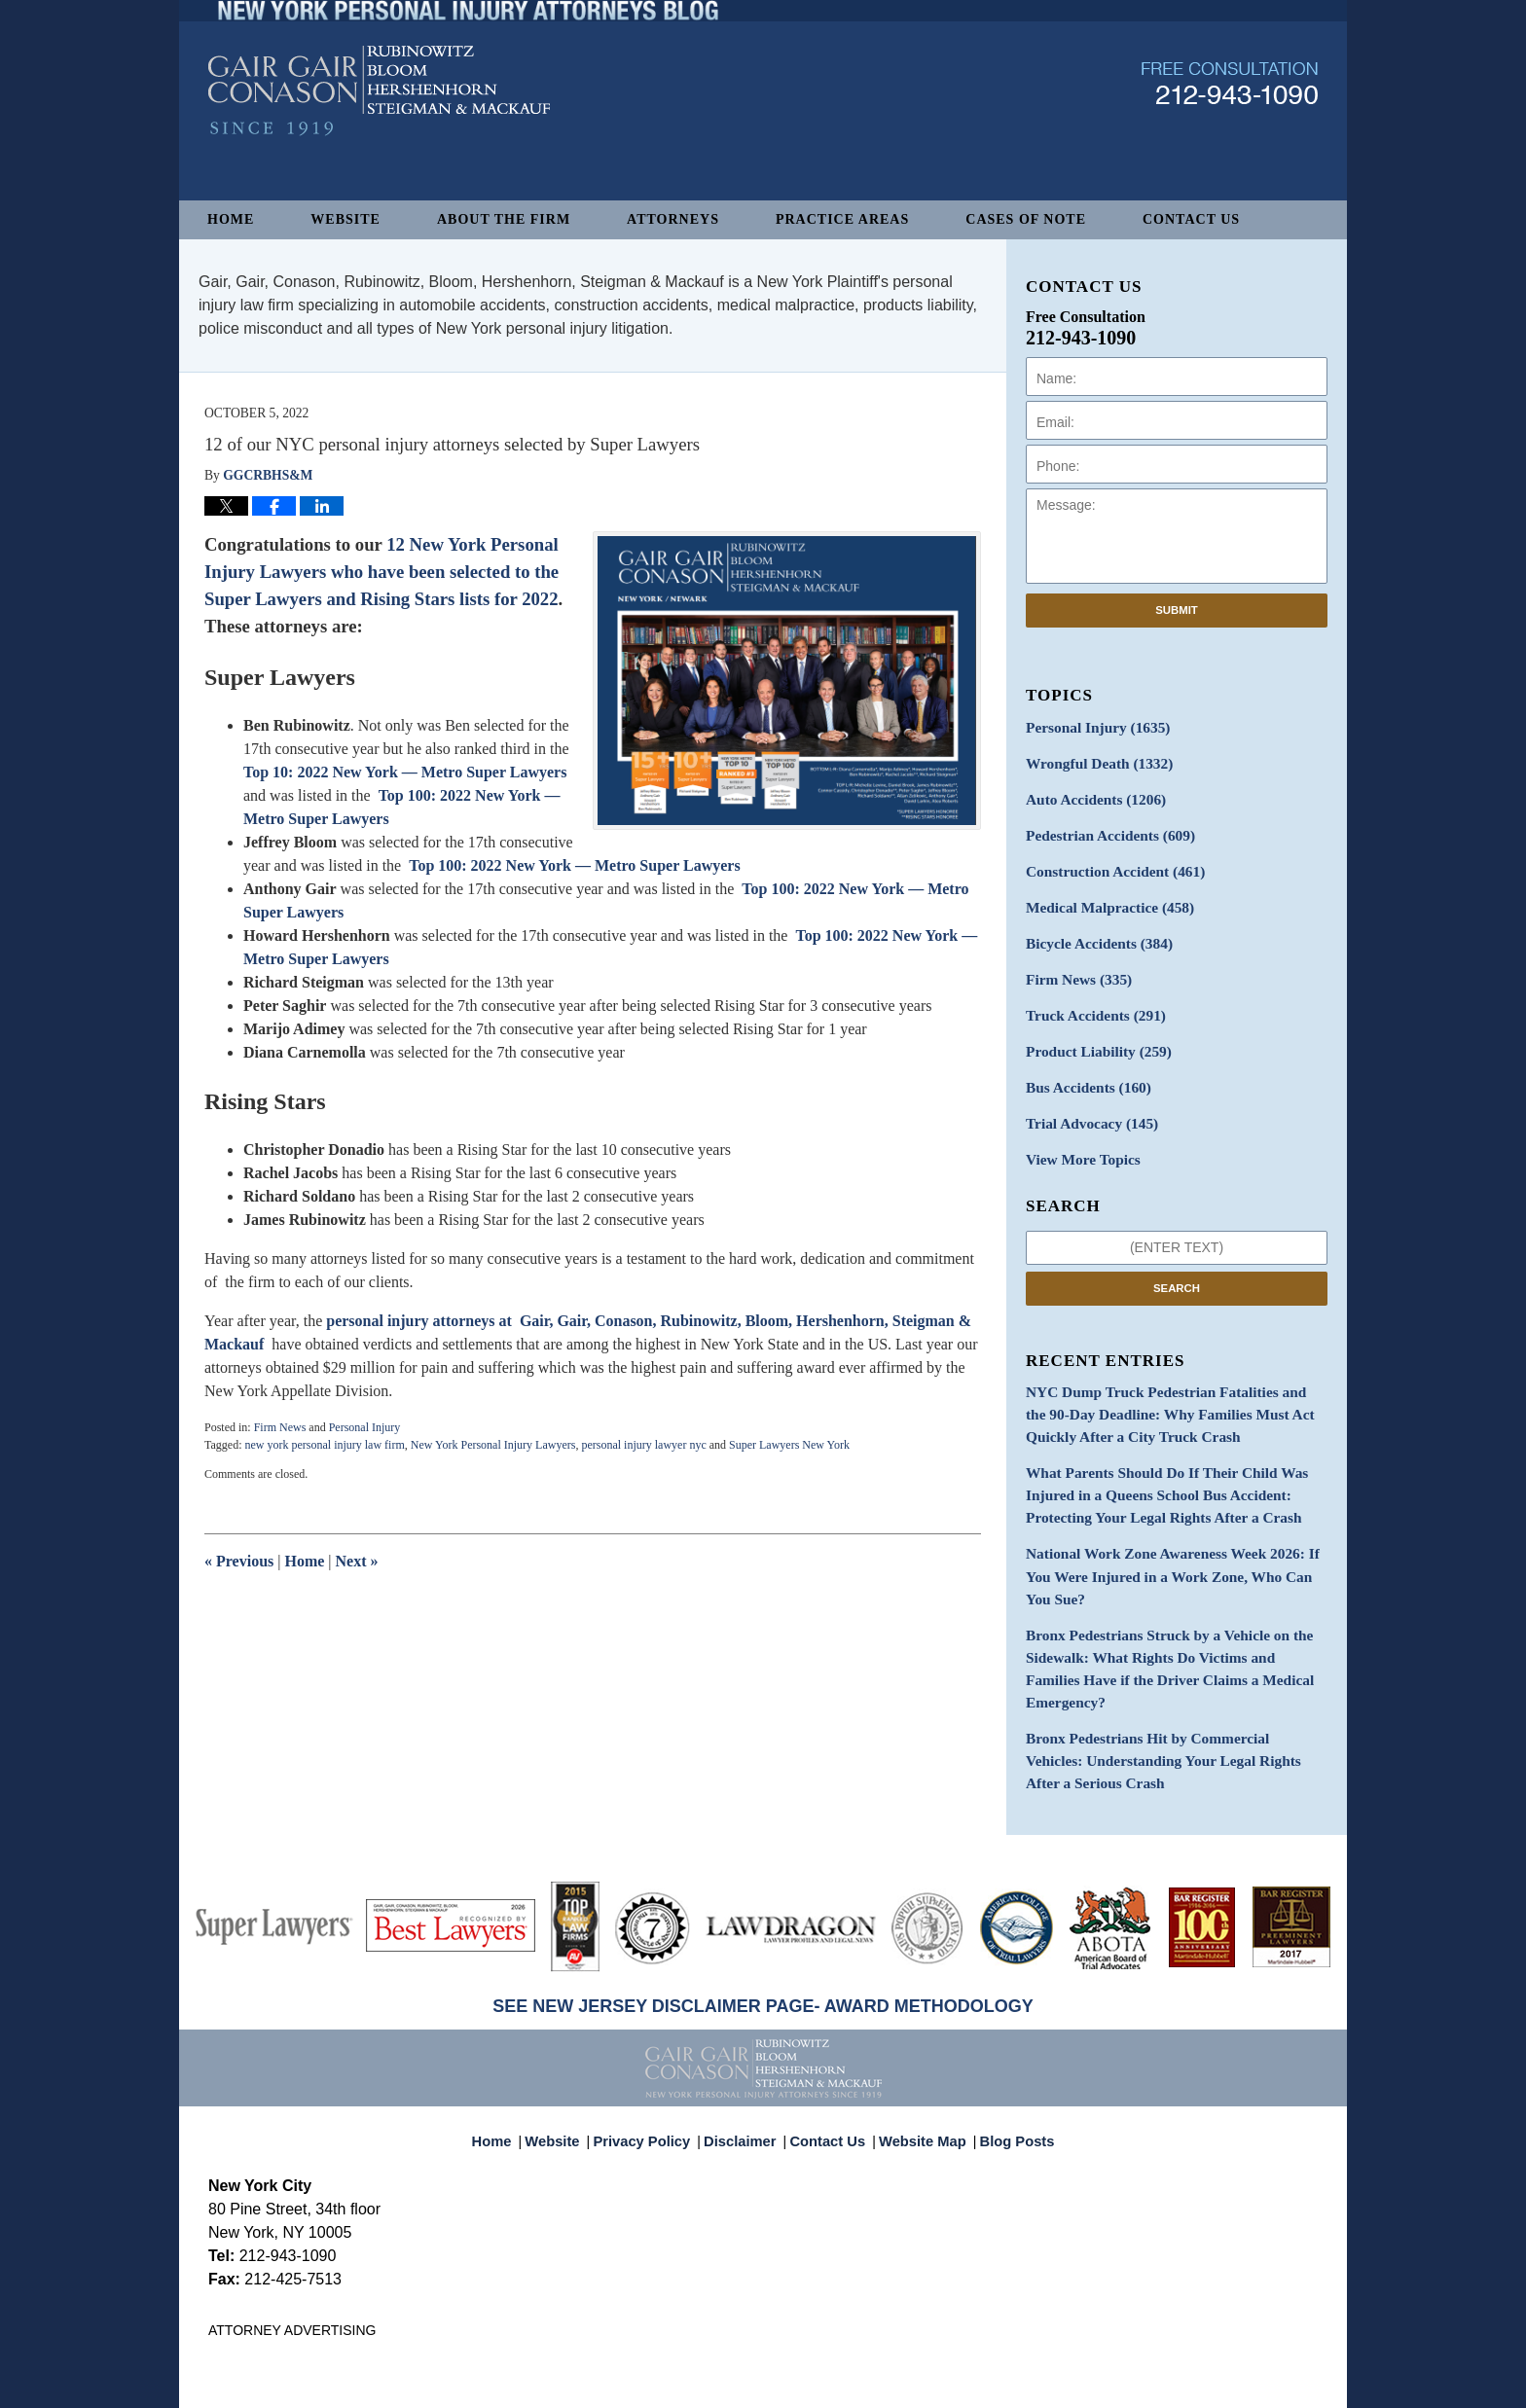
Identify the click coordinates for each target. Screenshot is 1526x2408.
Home (230, 219)
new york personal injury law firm (324, 1445)
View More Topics (1078, 1135)
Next (357, 1561)
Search (1176, 1262)
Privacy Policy (654, 2033)
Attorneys (673, 219)
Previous (238, 1561)
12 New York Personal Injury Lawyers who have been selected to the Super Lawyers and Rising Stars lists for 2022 (381, 571)
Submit (1176, 610)
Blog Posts (1006, 2033)
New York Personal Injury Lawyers (493, 1445)
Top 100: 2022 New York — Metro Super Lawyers (574, 865)
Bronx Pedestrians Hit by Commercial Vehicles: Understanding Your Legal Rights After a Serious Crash (1169, 1665)
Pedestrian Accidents (1103, 828)
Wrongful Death (1093, 760)
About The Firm (503, 219)
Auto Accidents (1089, 794)
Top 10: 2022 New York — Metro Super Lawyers (404, 772)
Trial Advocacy (1086, 1101)
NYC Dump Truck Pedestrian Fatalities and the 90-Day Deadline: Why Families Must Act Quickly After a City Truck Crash (1175, 1386)
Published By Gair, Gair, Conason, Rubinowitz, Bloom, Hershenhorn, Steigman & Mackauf (1230, 130)
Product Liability (1092, 1032)
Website (345, 219)
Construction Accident (1107, 862)
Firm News (280, 1427)
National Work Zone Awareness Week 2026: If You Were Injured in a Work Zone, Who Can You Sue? (1172, 1525)
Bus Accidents (1083, 1067)
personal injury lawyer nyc (643, 1445)
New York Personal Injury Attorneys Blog (379, 137)
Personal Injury (365, 1427)
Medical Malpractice (1103, 896)
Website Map (918, 2033)
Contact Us (1191, 219)
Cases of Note (1025, 219)
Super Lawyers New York (789, 1445)
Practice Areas (842, 219)
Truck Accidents (1089, 998)
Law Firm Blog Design (1225, 2384)
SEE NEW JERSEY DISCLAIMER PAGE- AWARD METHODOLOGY (763, 1908)
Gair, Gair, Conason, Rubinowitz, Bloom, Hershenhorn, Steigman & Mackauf (528, 2383)
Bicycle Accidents (1093, 930)
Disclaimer (745, 2033)
